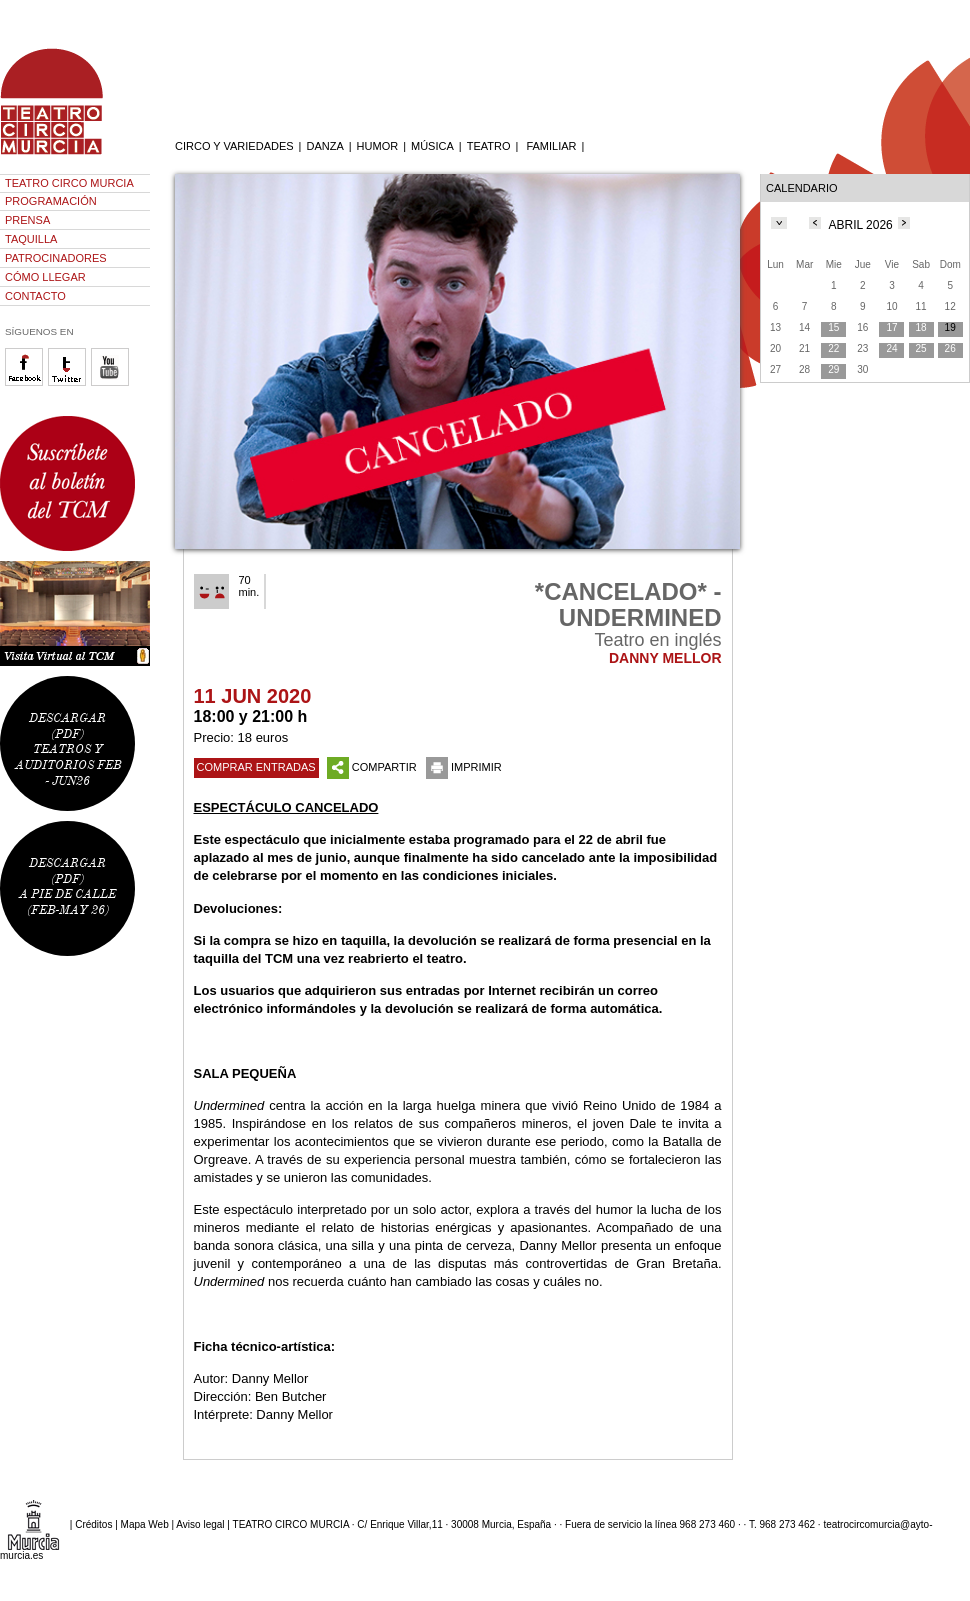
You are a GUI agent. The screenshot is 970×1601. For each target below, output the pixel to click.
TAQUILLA (31, 239)
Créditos (93, 1523)
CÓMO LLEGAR (45, 277)
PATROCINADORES (56, 258)
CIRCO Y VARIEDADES (234, 146)
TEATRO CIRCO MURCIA (69, 183)
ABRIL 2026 (861, 225)
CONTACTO (35, 296)
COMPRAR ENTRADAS (256, 767)
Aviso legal (200, 1523)
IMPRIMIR (464, 767)
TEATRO (489, 146)
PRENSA (27, 220)
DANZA (324, 146)
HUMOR (378, 146)
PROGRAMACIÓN (51, 201)
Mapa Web (145, 1523)
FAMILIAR (551, 146)
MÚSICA (432, 146)
